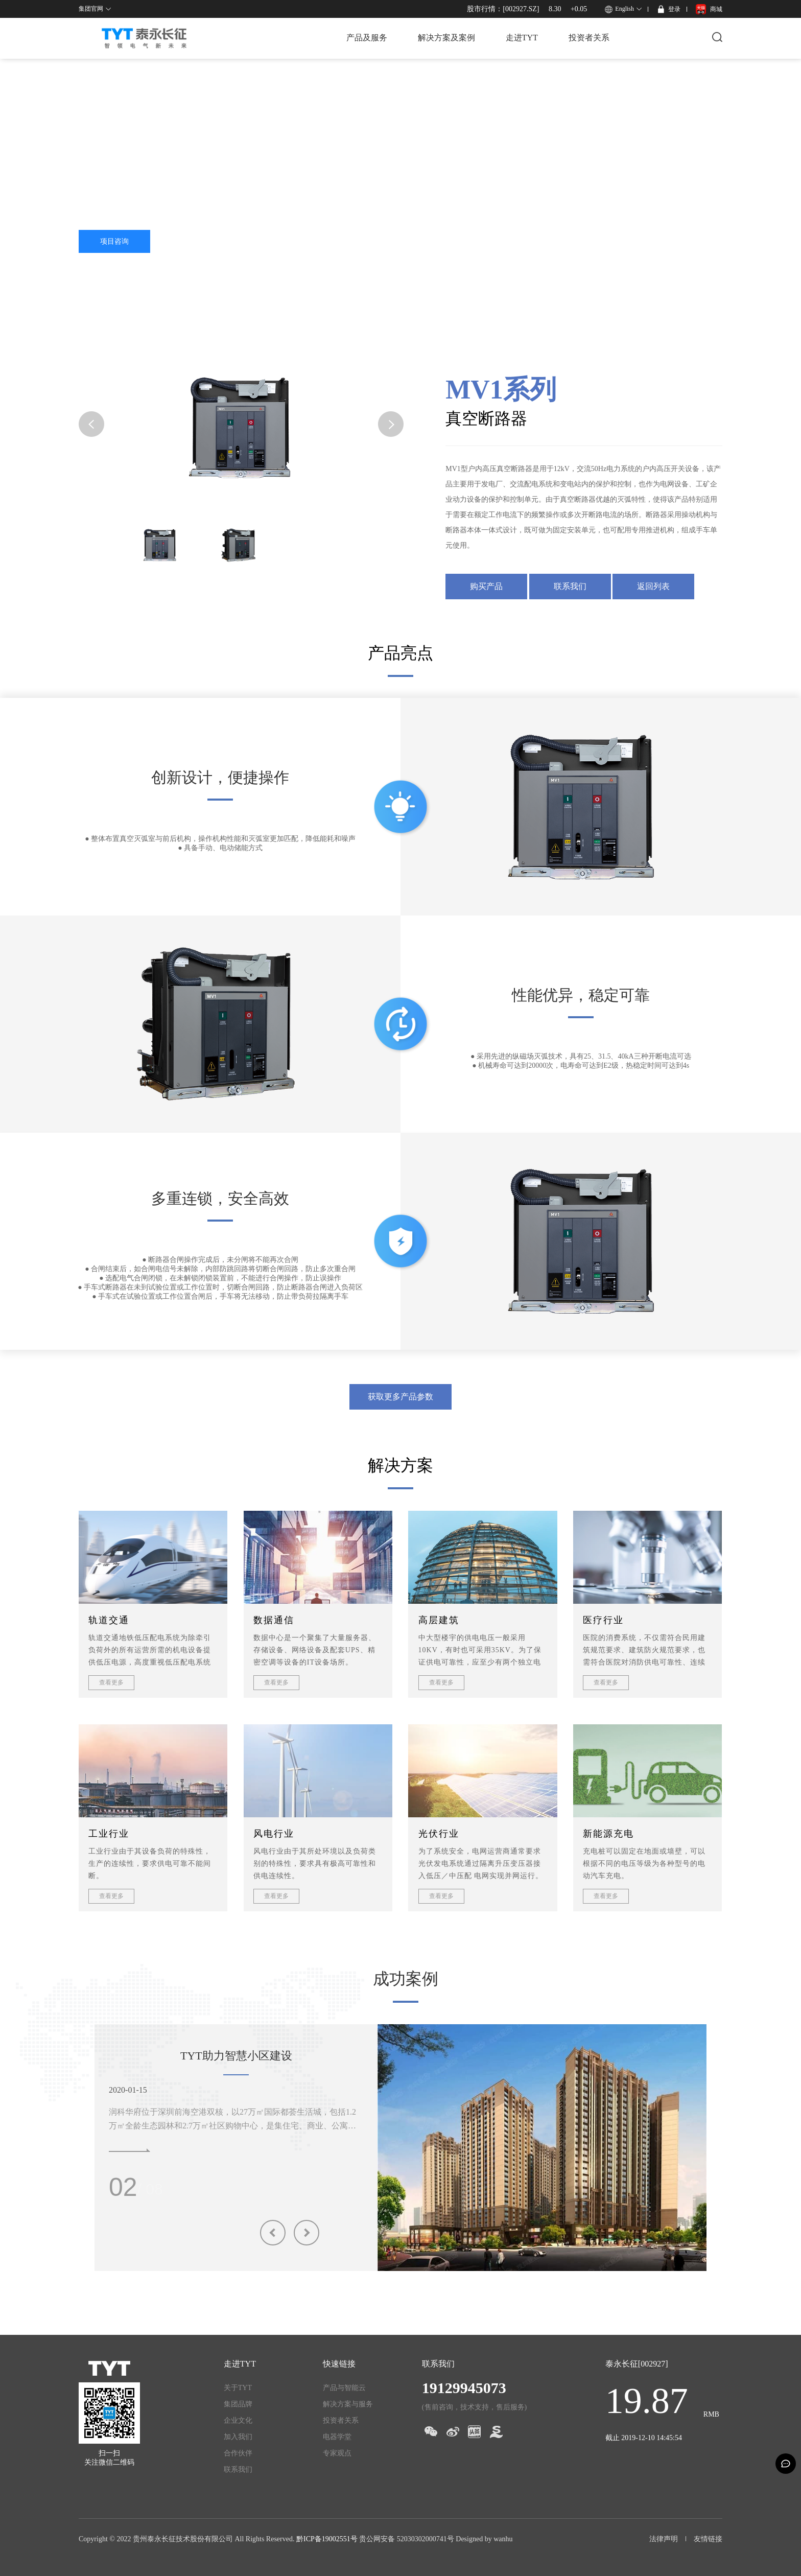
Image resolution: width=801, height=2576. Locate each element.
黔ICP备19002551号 (327, 2539)
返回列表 (653, 586)
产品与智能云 (344, 2388)
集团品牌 (238, 2404)
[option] (542, 2138)
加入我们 (238, 2437)
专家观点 (337, 2453)
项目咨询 (114, 241)
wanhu (502, 2539)
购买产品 (486, 586)
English (624, 8)
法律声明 (663, 2539)
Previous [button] (273, 2232)
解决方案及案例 (446, 37)
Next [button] (306, 2232)
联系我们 (570, 586)
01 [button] (123, 2187)
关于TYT (238, 2388)
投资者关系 (589, 37)
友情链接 (708, 2539)
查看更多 (111, 1682)
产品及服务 (366, 37)
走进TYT (522, 37)
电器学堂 (337, 2437)
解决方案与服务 (348, 2404)
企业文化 (238, 2420)
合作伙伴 (238, 2453)
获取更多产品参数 (400, 1396)
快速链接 (339, 2363)
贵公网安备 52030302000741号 (406, 2539)
